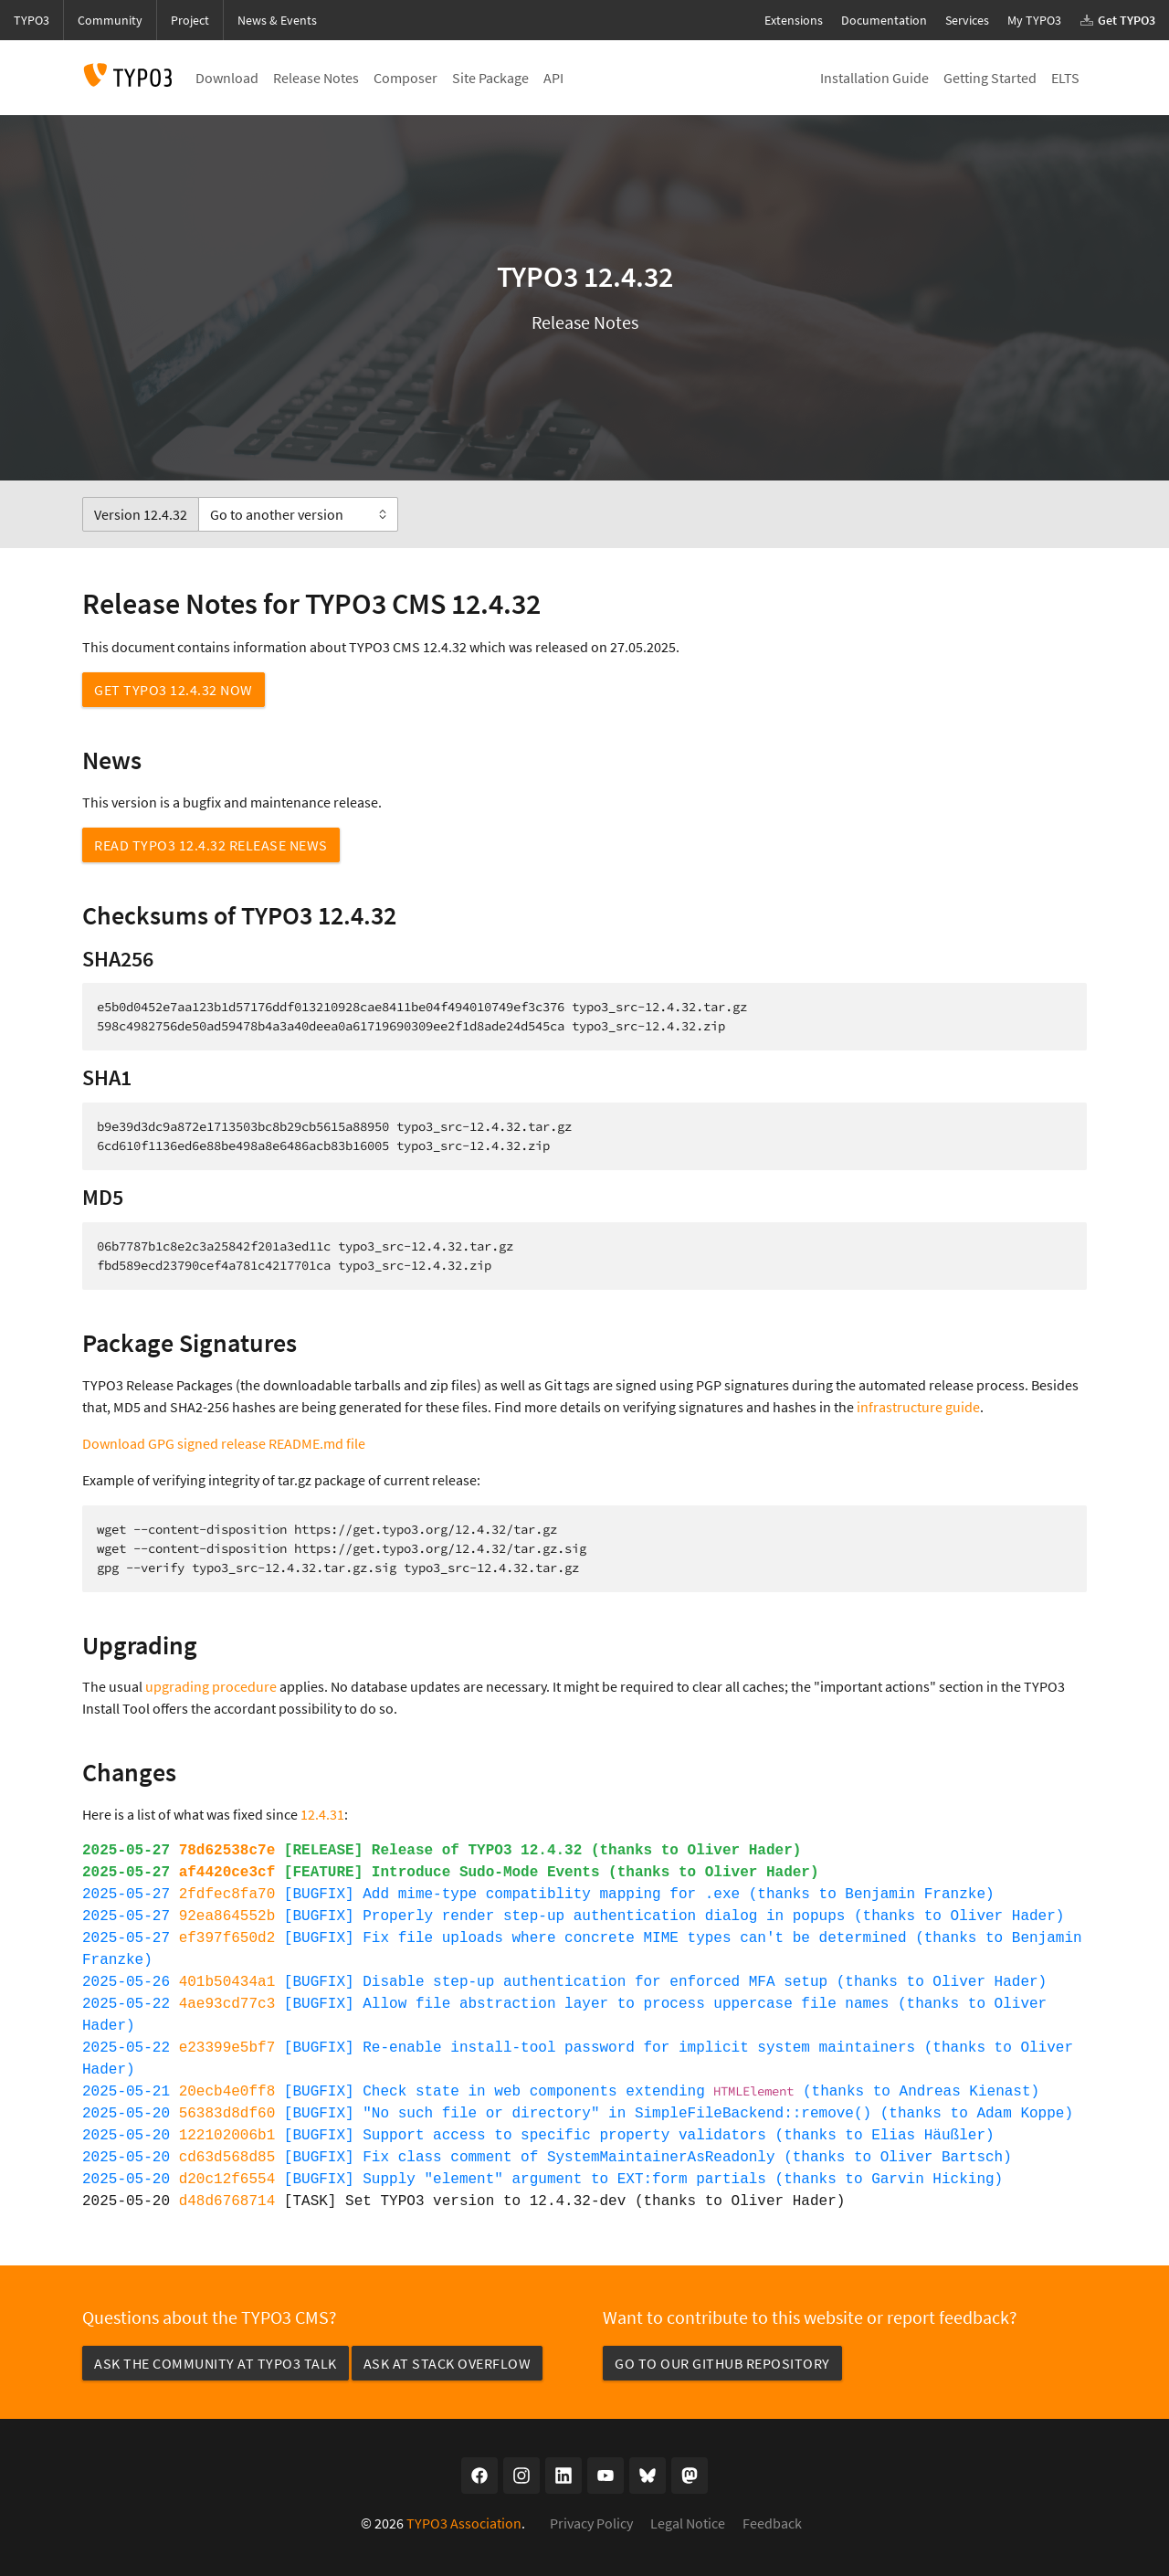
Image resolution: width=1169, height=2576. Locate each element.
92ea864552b (227, 1916)
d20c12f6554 (227, 2180)
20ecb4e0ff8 (227, 2092)
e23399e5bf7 (227, 2048)
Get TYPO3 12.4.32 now (173, 690)
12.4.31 (322, 1814)
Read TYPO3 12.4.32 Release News (211, 845)
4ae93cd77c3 (227, 2004)
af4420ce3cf (227, 1873)
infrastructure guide (918, 1407)
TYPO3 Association (463, 2523)
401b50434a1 (227, 1982)
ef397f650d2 (227, 1938)
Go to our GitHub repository (722, 2363)
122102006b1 (227, 2136)
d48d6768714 (227, 2201)
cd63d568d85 (227, 2158)
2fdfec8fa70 (227, 1894)
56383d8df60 (227, 2114)
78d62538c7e (227, 1851)
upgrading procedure (211, 1686)
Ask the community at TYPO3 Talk (215, 2363)
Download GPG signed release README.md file (223, 1443)
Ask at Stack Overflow (447, 2363)
